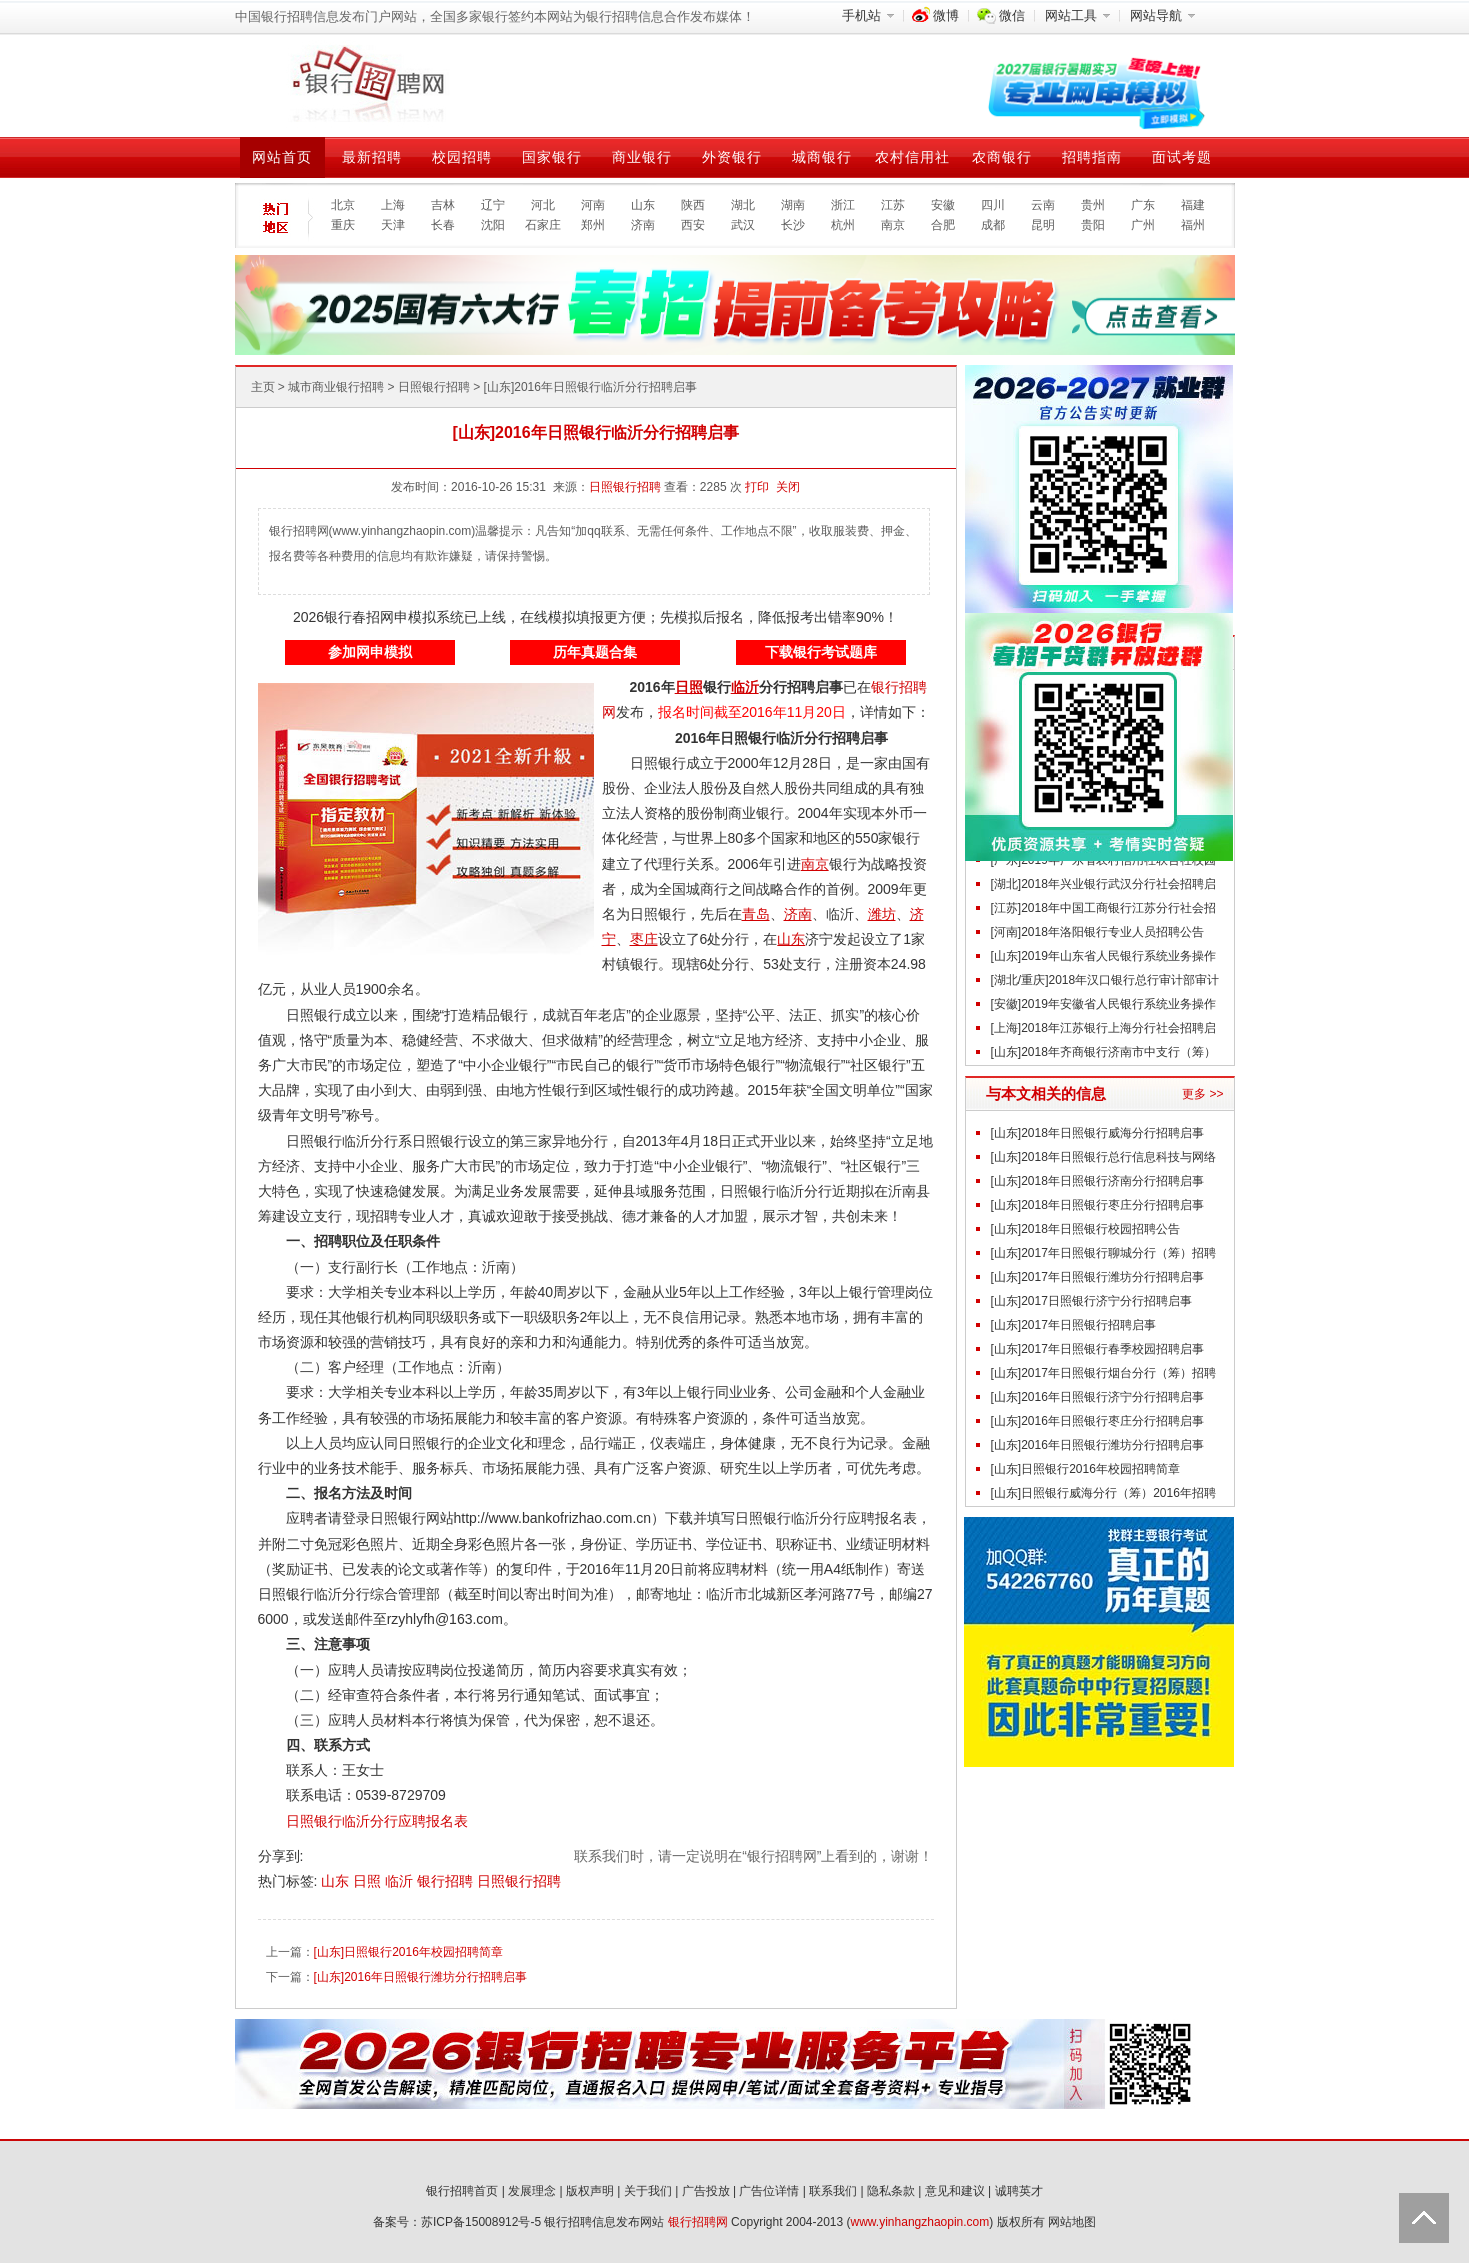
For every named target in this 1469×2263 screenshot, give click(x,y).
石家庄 (543, 225)
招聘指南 (1092, 157)
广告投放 (706, 2191)
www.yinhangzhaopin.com (920, 2222)
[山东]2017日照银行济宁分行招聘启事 (1091, 1301)
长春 (443, 225)
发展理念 (532, 2191)
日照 (369, 1881)
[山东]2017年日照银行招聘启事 (1073, 1325)
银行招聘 (447, 1881)
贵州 (1093, 205)
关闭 (788, 487)
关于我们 (648, 2191)
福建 (1193, 205)
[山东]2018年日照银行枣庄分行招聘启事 (1097, 1205)
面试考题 (1182, 157)
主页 (263, 387)
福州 (1193, 225)
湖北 (743, 205)
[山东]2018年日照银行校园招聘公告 (1085, 1229)
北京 (343, 205)
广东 (1143, 205)
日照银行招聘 (434, 387)
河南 (593, 205)
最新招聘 (372, 157)
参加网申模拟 (370, 652)
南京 (893, 225)
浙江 (843, 205)
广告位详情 (769, 2191)
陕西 (693, 205)
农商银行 (1002, 157)
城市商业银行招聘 (336, 387)
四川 (993, 205)
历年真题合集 (595, 652)
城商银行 (822, 157)
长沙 (793, 225)
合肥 (943, 225)
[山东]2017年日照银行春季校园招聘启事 (1097, 1349)
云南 (1043, 205)
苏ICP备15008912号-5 (481, 2222)
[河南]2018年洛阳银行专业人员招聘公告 (1097, 932)
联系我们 (833, 2191)
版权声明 (590, 2191)
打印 (757, 487)
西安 (693, 225)
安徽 (943, 205)
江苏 (893, 205)
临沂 (401, 1881)
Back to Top (1424, 2218)
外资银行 (732, 157)
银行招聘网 (698, 2222)
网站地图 (1072, 2222)
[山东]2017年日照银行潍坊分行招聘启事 (1097, 1277)
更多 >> (1202, 1094)
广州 (1143, 225)
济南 (643, 225)
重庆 (343, 225)
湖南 (793, 205)
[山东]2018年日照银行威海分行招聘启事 (1097, 1133)
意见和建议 (955, 2191)
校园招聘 (462, 157)
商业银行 (642, 157)
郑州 (593, 225)
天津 (393, 225)
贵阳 (1093, 225)
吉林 (443, 205)
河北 (543, 205)
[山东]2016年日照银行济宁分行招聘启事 (1097, 1397)
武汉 (743, 225)
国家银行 (552, 157)
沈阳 (493, 225)
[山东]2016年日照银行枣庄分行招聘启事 (1097, 1421)
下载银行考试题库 (821, 652)
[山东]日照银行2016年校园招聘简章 (408, 1952)
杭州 (843, 225)
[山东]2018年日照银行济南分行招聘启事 (1097, 1181)
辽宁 (493, 205)
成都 (993, 225)
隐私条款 (891, 2191)
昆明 (1043, 225)
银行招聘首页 (462, 2191)
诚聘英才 (1019, 2191)
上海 (393, 205)
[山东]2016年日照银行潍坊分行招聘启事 (420, 1977)
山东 (643, 205)
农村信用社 (912, 157)
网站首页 (282, 157)
